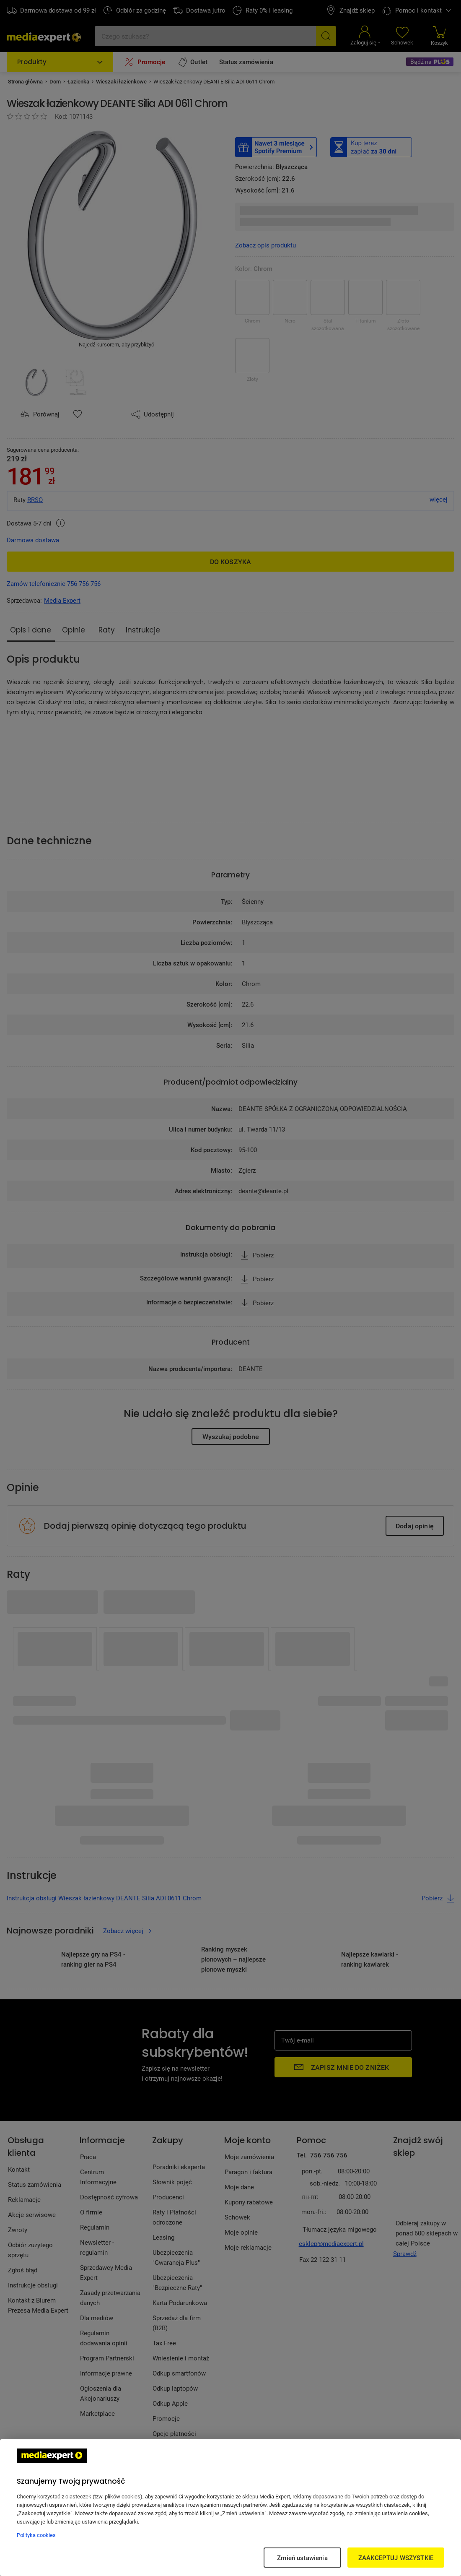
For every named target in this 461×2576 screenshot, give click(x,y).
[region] (230, 2507)
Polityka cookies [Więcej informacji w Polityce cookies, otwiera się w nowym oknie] (36, 2535)
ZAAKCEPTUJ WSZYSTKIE (395, 2557)
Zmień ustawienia (302, 2557)
